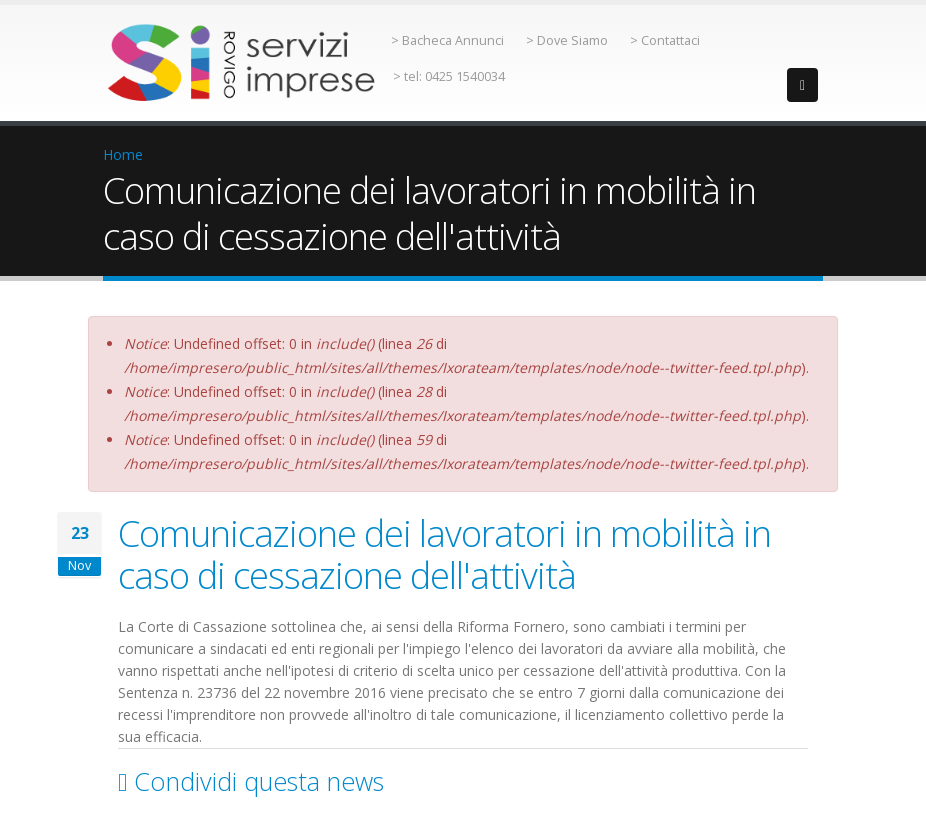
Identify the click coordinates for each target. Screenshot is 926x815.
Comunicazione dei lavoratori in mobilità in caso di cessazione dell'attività (444, 554)
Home (123, 154)
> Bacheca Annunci (447, 40)
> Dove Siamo (567, 40)
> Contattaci (665, 40)
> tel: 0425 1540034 (449, 76)
